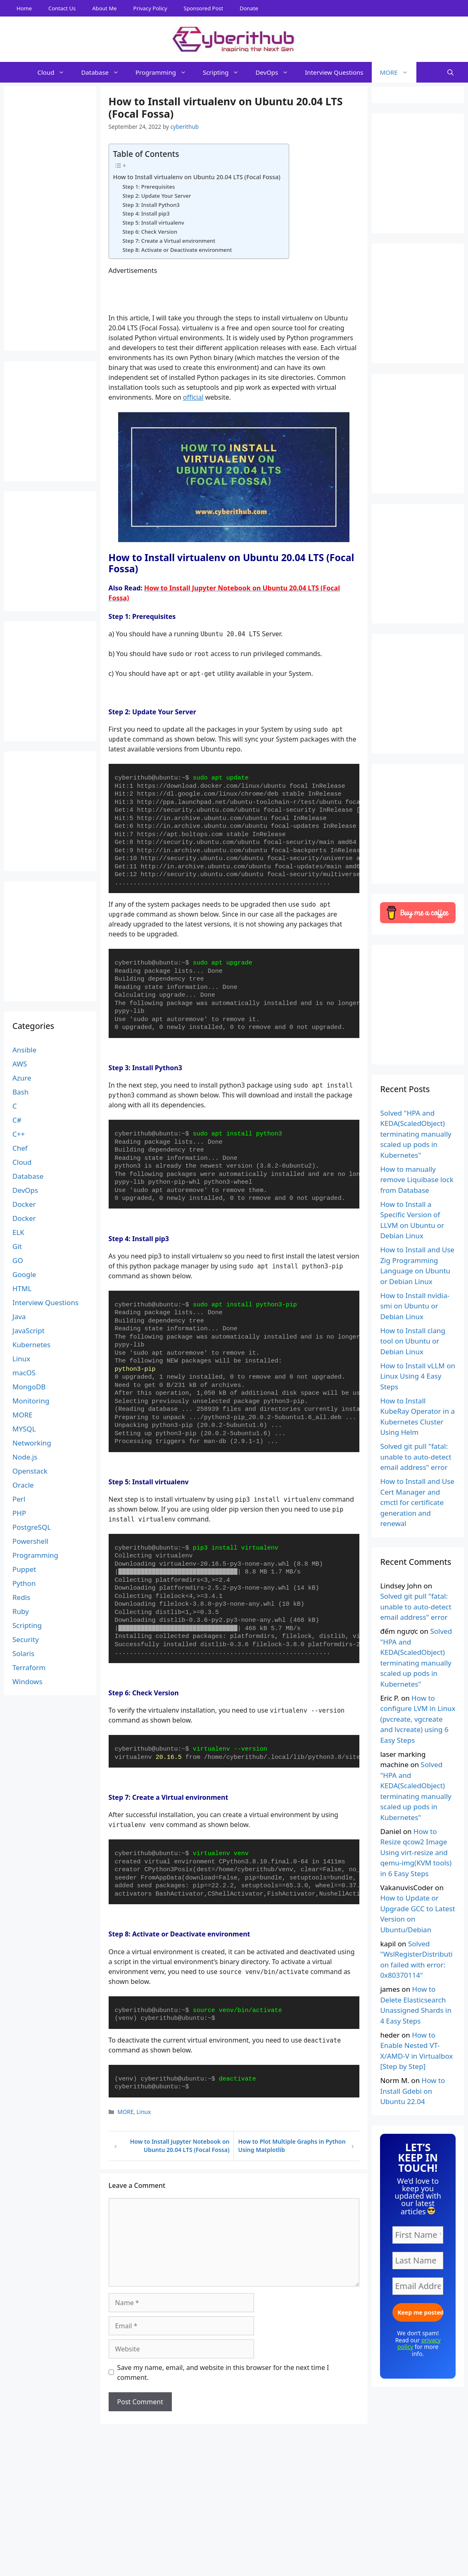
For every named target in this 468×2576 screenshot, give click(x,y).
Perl (18, 1499)
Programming (165, 72)
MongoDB (28, 1386)
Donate (249, 8)
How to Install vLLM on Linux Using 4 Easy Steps (417, 1376)
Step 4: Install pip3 (145, 213)
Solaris (23, 1653)
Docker (24, 1204)
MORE (398, 72)
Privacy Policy (150, 8)
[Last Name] (417, 2260)
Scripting (225, 72)
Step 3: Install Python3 (151, 205)
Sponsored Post (203, 8)
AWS (19, 1064)
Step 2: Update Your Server (156, 195)
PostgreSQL (31, 1527)
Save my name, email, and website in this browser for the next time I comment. (223, 2372)
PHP (19, 1513)
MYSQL (24, 1429)
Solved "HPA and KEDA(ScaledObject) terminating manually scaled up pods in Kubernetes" (415, 1134)
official (193, 397)
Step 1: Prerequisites (148, 186)
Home (24, 8)
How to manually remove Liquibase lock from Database (416, 1179)
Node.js (24, 1457)
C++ (18, 1134)
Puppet (24, 1569)
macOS (24, 1372)
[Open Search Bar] (450, 72)
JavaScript (28, 1330)
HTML (21, 1288)
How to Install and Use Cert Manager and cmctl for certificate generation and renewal (417, 1502)
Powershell (30, 1541)
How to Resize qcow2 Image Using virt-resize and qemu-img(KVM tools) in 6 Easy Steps (415, 1852)
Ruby (20, 1611)
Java (19, 1316)
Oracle (23, 1485)
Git (17, 1246)
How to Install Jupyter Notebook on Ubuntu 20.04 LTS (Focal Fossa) (180, 2146)
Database (104, 72)
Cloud (55, 72)
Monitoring (30, 1400)
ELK (18, 1232)
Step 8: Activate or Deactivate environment (177, 250)
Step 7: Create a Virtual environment (168, 240)
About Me (104, 8)
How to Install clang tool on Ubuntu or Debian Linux (412, 1341)
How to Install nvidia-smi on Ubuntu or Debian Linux (414, 1306)
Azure (21, 1078)
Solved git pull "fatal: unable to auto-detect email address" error (415, 1456)
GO (17, 1260)
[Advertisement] (234, 2557)
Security (25, 1639)
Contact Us (62, 8)
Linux (144, 2112)
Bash (20, 1092)
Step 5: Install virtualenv (153, 222)
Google (24, 1274)
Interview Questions (334, 72)
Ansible (24, 1050)
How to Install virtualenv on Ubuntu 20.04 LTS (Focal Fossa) (196, 177)
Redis (21, 1597)
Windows (27, 1681)
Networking (31, 1443)
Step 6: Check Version (149, 231)
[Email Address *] (417, 2286)
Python (24, 1583)
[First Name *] (417, 2235)
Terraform (28, 1667)
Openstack (30, 1471)
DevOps (276, 72)
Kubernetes (31, 1344)
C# (16, 1120)
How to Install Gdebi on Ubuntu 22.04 (412, 2091)
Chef (20, 1148)
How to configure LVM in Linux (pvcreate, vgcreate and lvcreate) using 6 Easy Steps (417, 1719)
